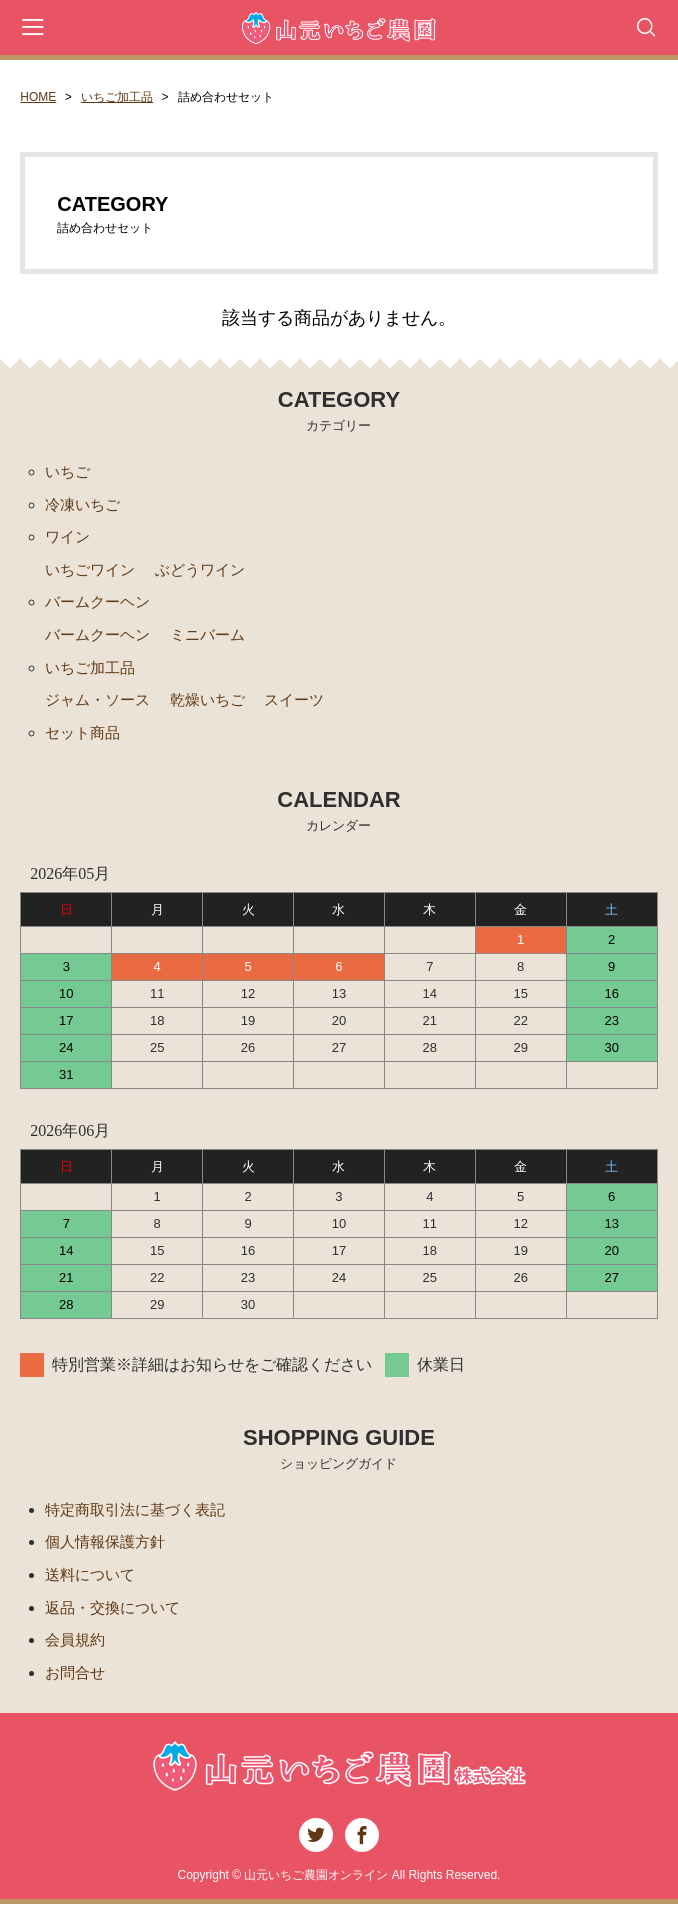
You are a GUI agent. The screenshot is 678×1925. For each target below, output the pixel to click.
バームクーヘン (101, 608)
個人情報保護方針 (109, 1557)
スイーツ (308, 710)
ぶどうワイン (209, 574)
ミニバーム (217, 642)
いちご (69, 472)
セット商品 (85, 744)
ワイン (69, 540)
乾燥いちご (217, 710)
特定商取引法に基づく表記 (141, 1523)
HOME (38, 97)
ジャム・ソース (101, 710)
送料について (93, 1591)
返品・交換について (117, 1625)
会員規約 (77, 1659)
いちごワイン (93, 574)
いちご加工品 (117, 97)
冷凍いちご (85, 506)
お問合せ (77, 1693)
